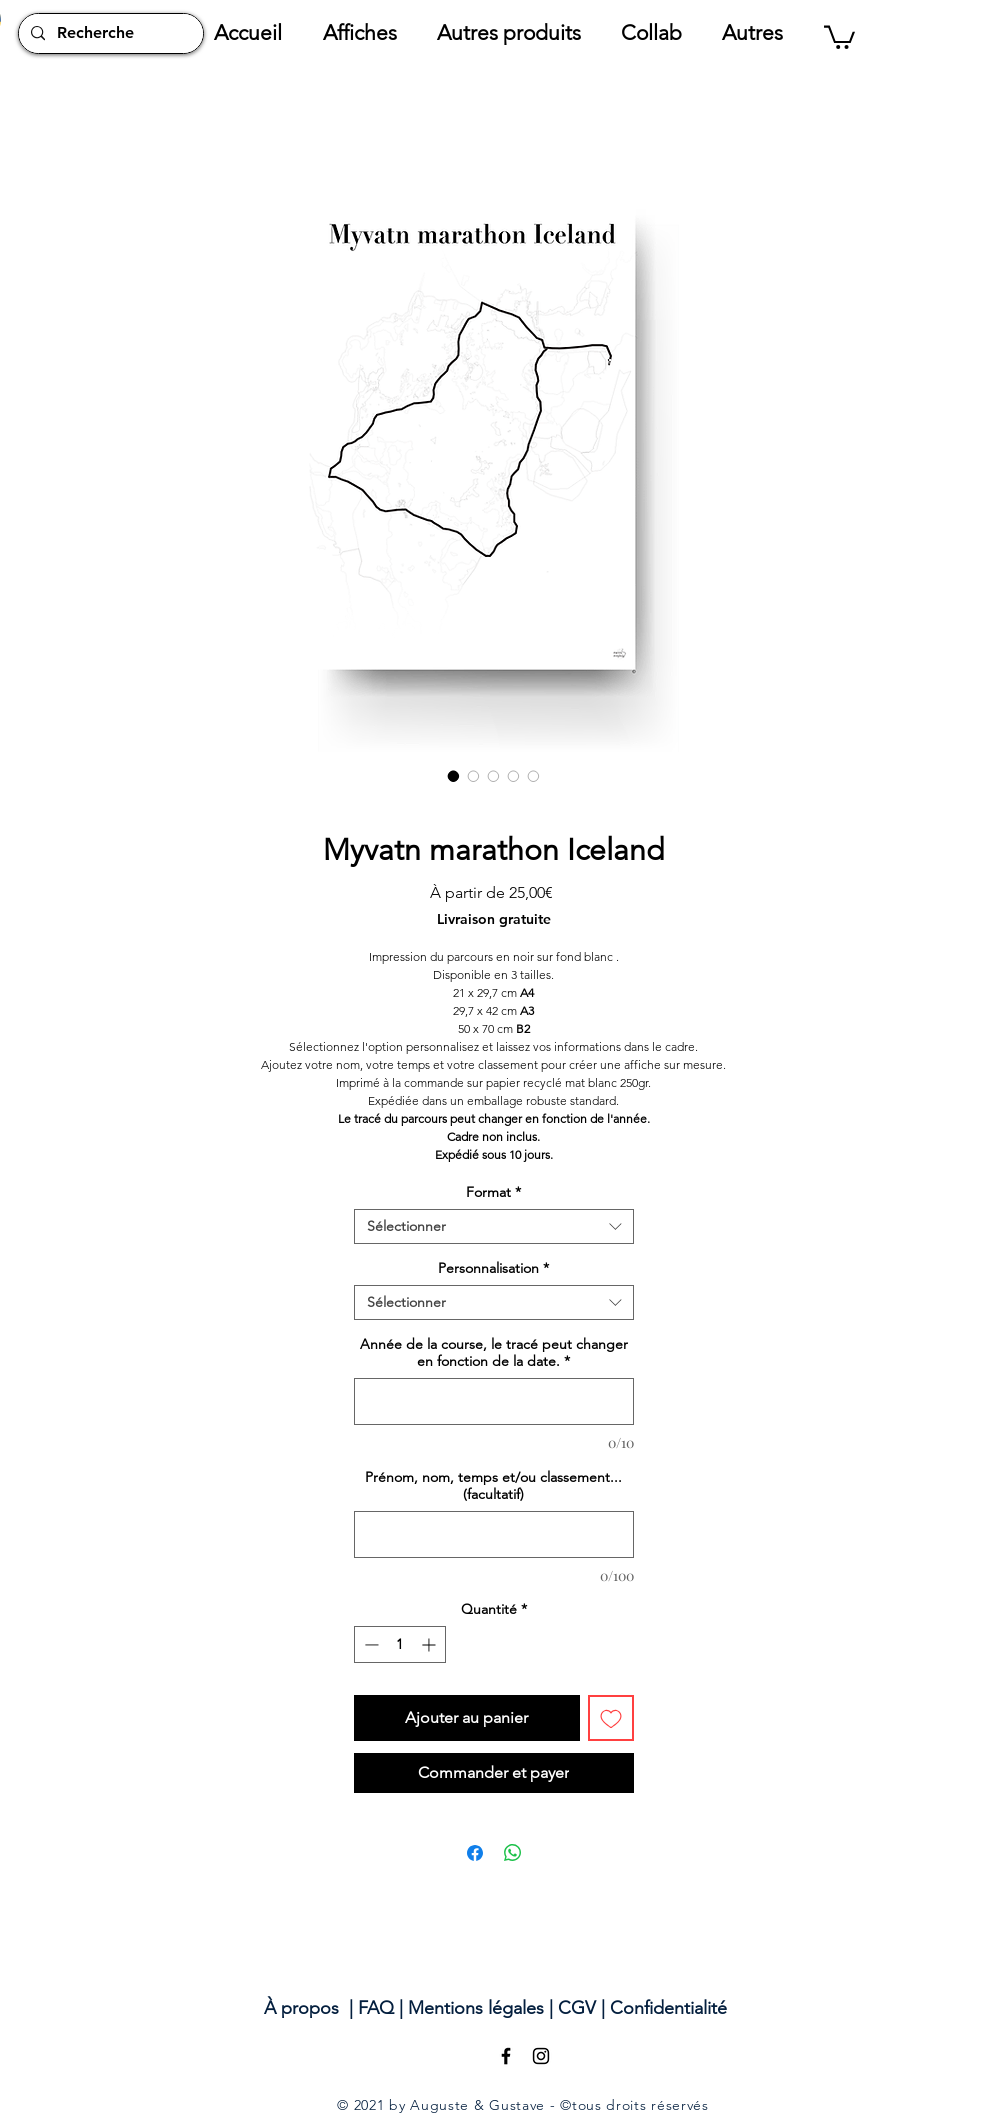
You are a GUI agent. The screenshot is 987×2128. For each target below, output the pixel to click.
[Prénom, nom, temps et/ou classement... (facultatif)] (494, 1534)
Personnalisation (493, 1268)
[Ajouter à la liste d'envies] (611, 1718)
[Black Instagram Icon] (541, 2056)
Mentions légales (476, 2008)
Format (493, 1192)
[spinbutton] (400, 1644)
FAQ (376, 2008)
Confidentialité (668, 2008)
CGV (577, 2008)
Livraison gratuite (494, 919)
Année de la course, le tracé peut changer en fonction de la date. (494, 1353)
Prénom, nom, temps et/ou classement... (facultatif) (493, 1486)
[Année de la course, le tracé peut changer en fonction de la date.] (494, 1401)
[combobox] (494, 1226)
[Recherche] (109, 33)
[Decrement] (369, 1644)
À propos (301, 2008)
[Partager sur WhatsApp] (513, 1853)
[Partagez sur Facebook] (475, 1853)
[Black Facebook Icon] (506, 2056)
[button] (370, 33)
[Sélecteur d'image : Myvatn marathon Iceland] (454, 776)
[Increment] (430, 1644)
